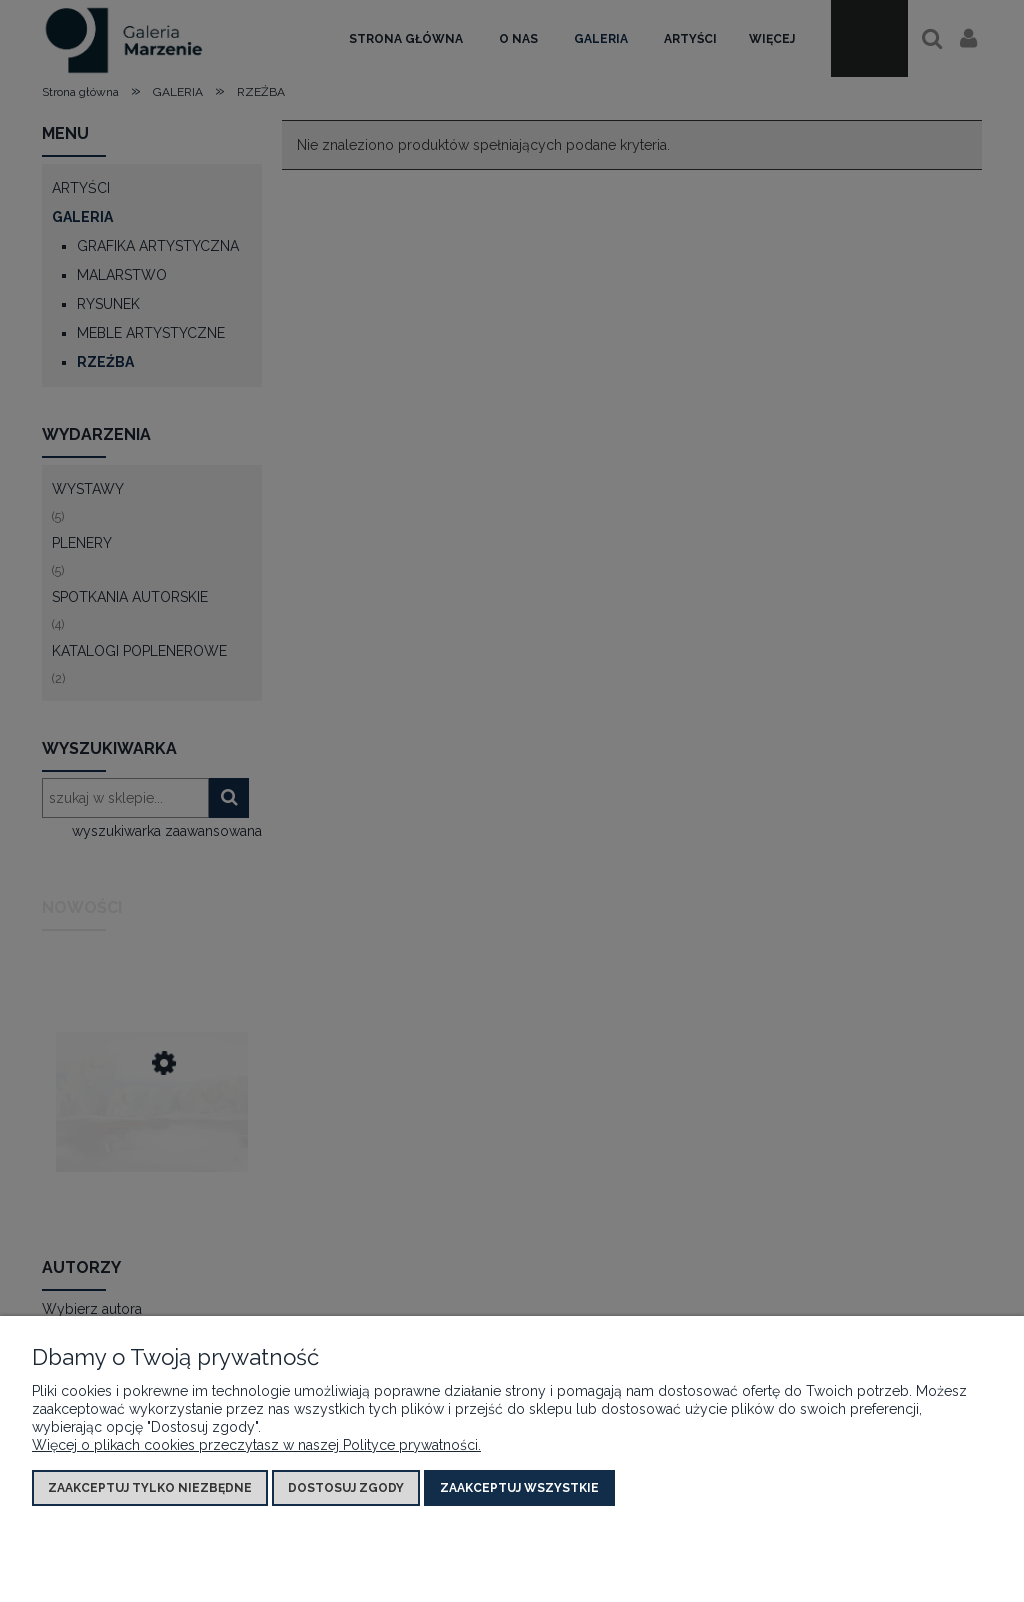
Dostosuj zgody (346, 1488)
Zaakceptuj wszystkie (519, 1488)
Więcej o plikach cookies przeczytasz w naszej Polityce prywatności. (256, 1445)
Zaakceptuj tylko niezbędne (150, 1488)
